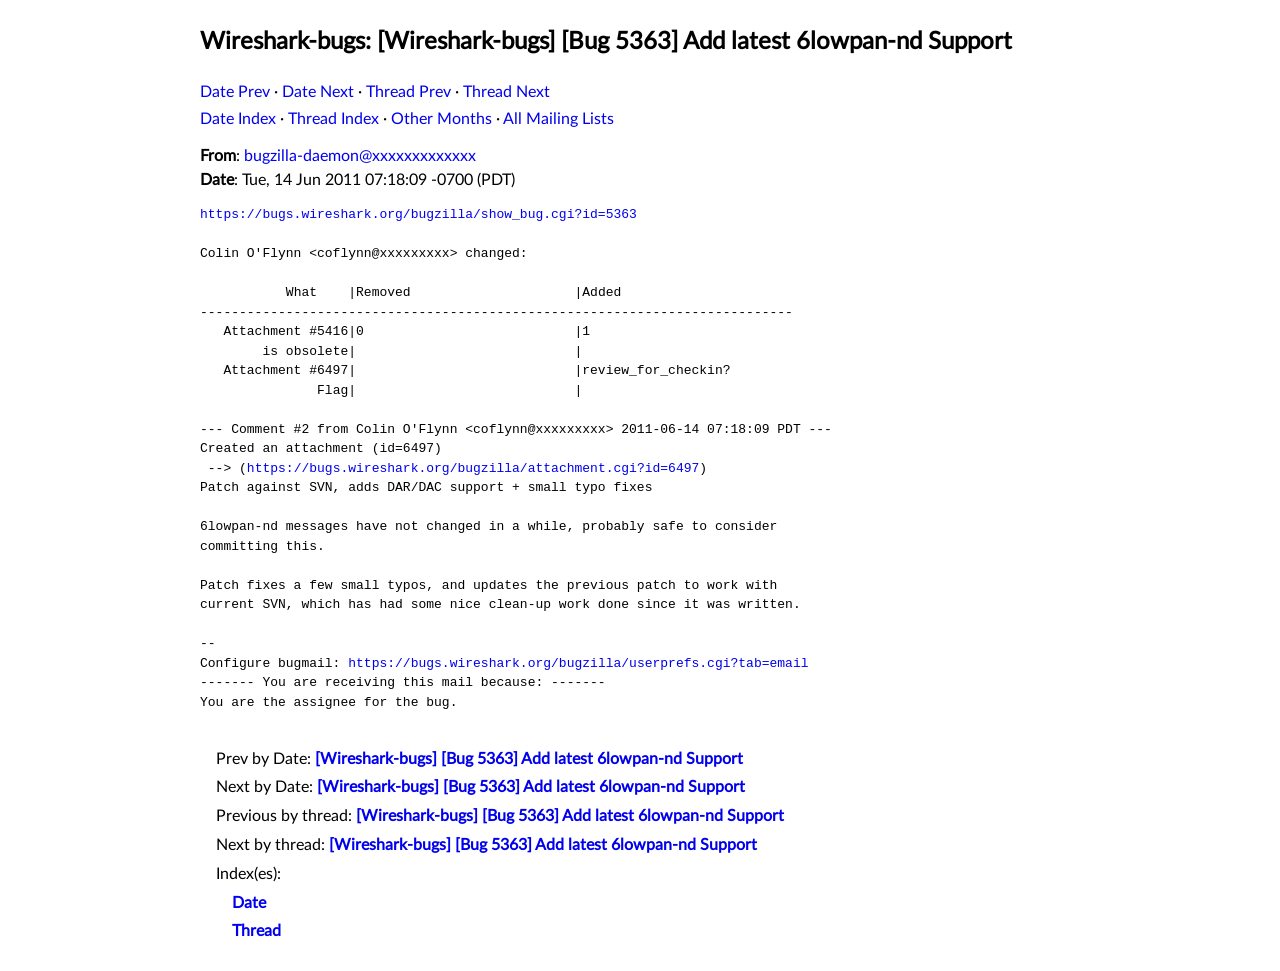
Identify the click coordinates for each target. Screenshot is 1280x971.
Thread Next (506, 92)
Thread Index (333, 119)
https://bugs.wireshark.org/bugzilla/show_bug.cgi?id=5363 (418, 214)
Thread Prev (408, 92)
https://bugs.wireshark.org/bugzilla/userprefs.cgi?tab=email (578, 663)
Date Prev (235, 92)
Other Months (441, 119)
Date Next (318, 92)
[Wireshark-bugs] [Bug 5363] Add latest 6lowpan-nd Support (529, 759)
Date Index (238, 119)
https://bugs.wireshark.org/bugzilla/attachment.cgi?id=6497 (473, 468)
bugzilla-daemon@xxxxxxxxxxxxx (360, 156)
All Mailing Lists (558, 119)
